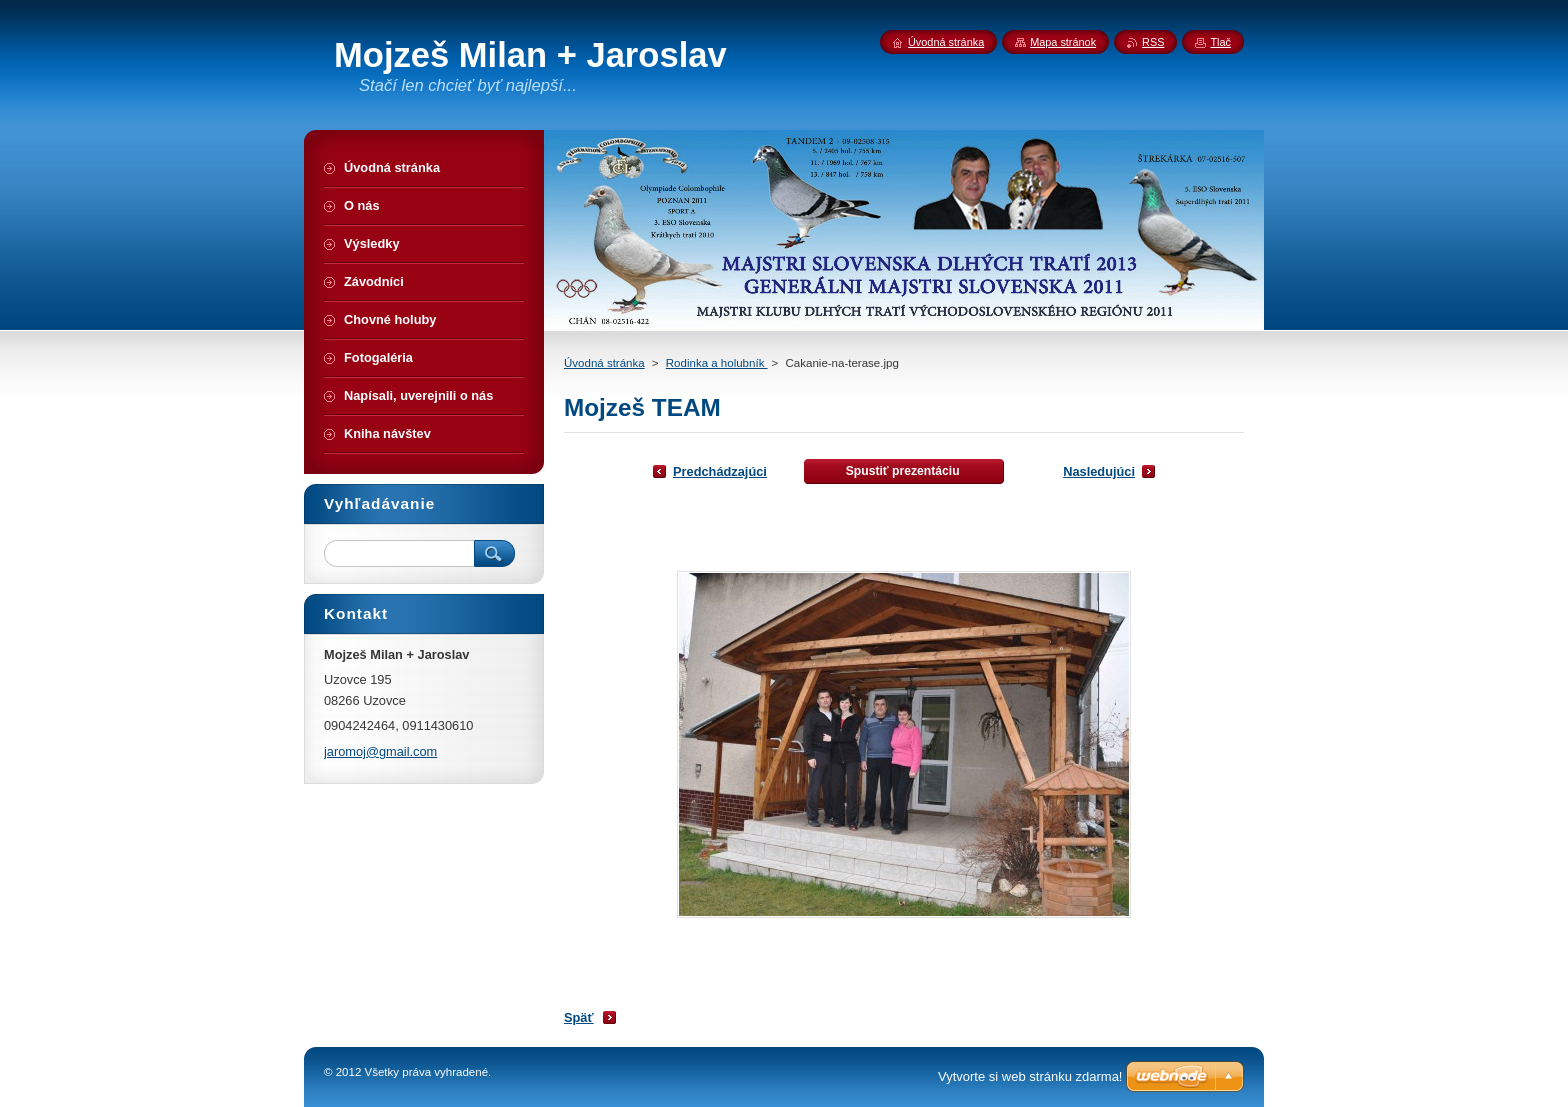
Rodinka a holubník (717, 363)
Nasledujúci (1099, 471)
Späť (579, 1017)
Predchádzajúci (720, 471)
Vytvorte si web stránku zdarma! (1030, 1076)
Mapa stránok (1063, 42)
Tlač (1220, 42)
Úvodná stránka (604, 363)
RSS (1153, 42)
